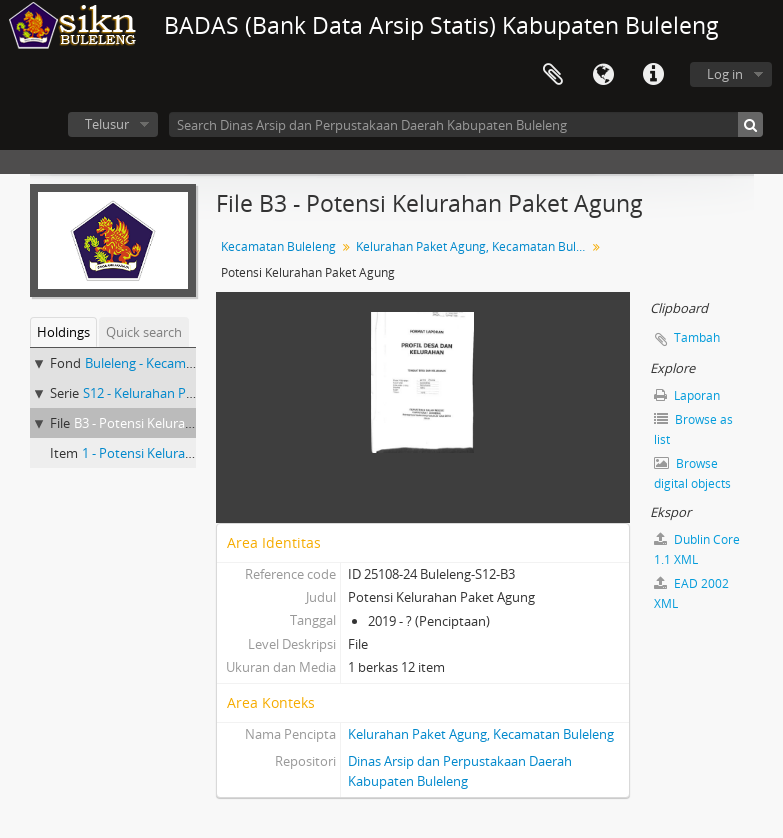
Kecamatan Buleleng (278, 246)
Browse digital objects (692, 473)
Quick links (653, 75)
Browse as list (693, 429)
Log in (725, 74)
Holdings (63, 332)
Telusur (107, 124)
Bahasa (603, 75)
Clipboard (553, 75)
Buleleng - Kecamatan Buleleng (176, 363)
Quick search (144, 332)
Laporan (687, 395)
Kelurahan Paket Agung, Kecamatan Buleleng (473, 246)
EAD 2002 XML (691, 593)
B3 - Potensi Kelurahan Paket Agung (180, 423)
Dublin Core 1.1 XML (697, 549)
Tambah (697, 337)
